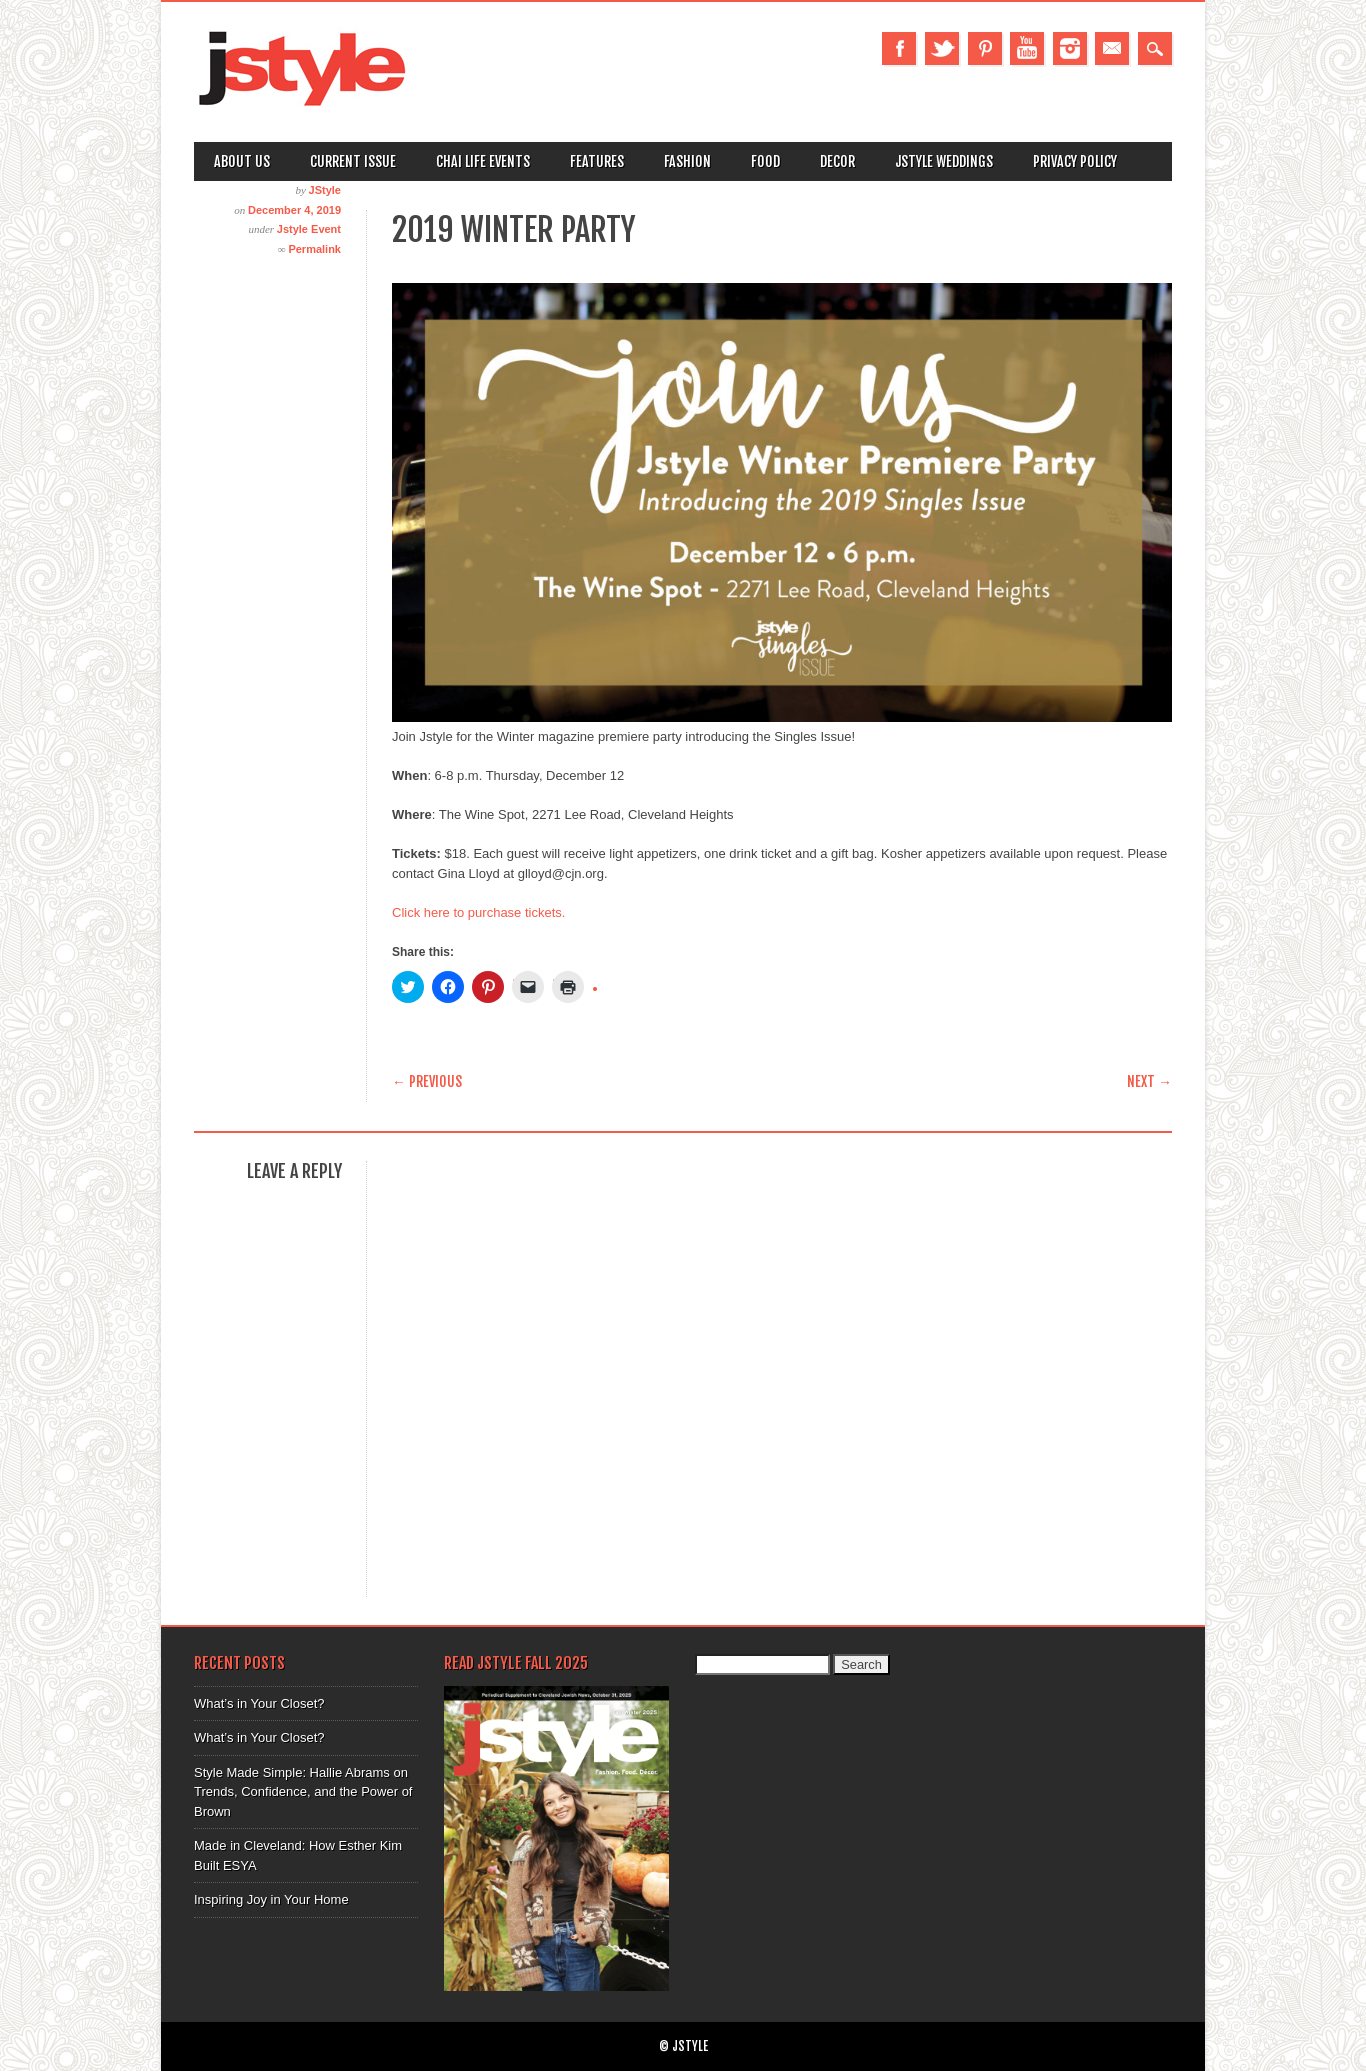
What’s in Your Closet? (259, 1703)
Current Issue (353, 161)
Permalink (314, 249)
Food (765, 161)
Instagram (1070, 48)
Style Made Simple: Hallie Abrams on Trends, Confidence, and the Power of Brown (303, 1792)
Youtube (1027, 48)
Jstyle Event (309, 229)
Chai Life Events (483, 161)
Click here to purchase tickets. (478, 912)
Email (1112, 48)
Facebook (899, 48)
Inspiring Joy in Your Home (271, 1899)
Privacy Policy (1075, 161)
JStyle (325, 190)
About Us (242, 161)
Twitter (942, 48)
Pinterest (985, 48)
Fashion (687, 161)
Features (597, 161)
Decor (837, 161)
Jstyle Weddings (944, 161)
